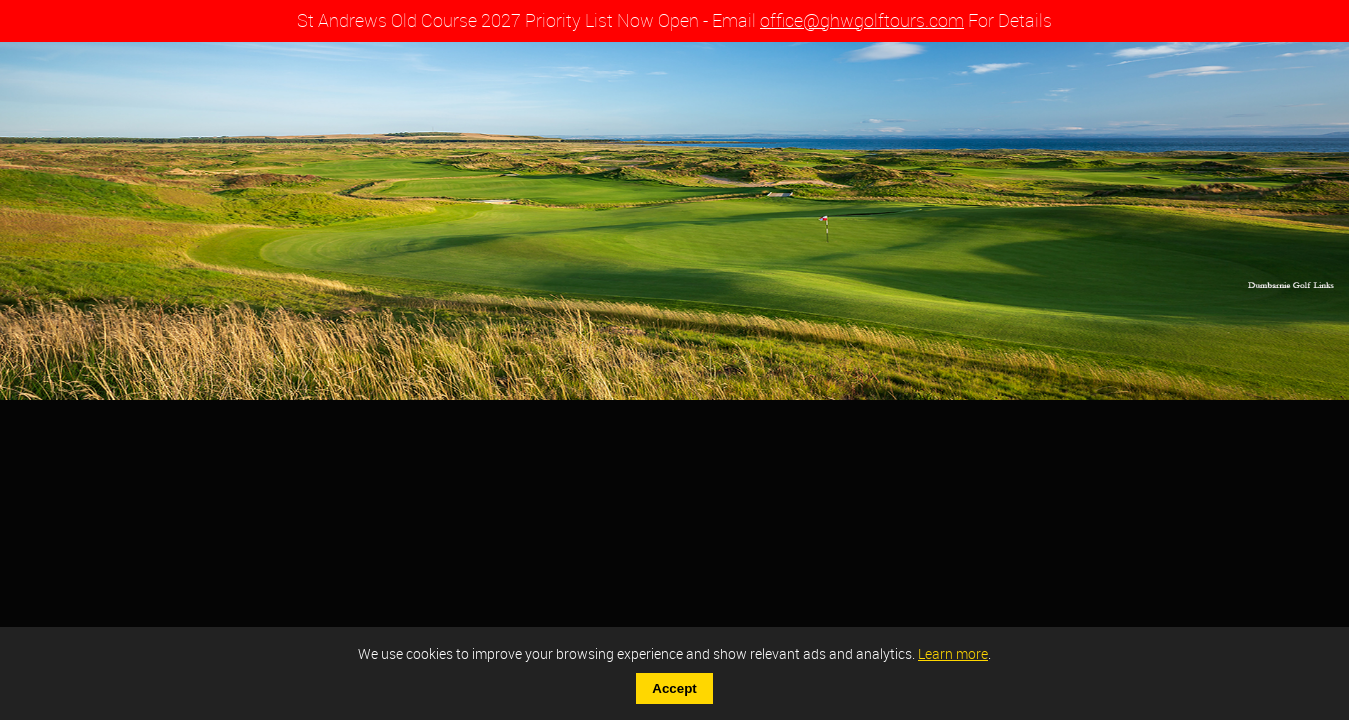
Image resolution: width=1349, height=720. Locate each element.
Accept (674, 688)
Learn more (953, 653)
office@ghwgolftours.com (862, 20)
